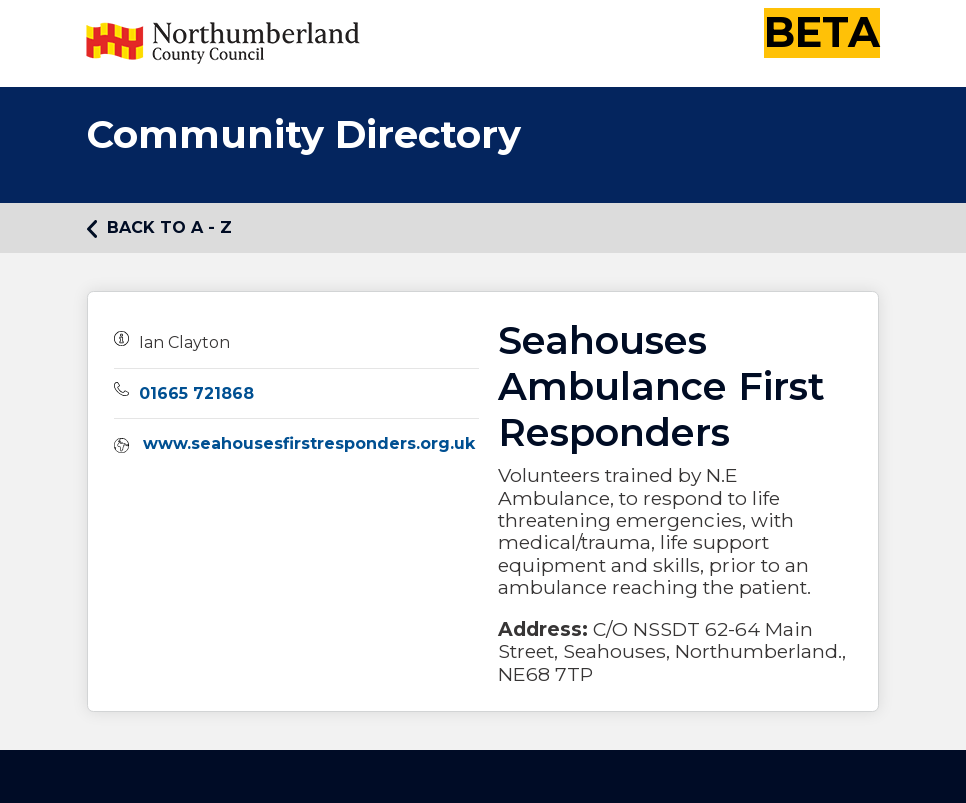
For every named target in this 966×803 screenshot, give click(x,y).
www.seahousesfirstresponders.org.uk (309, 443)
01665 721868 (196, 393)
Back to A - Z (159, 228)
